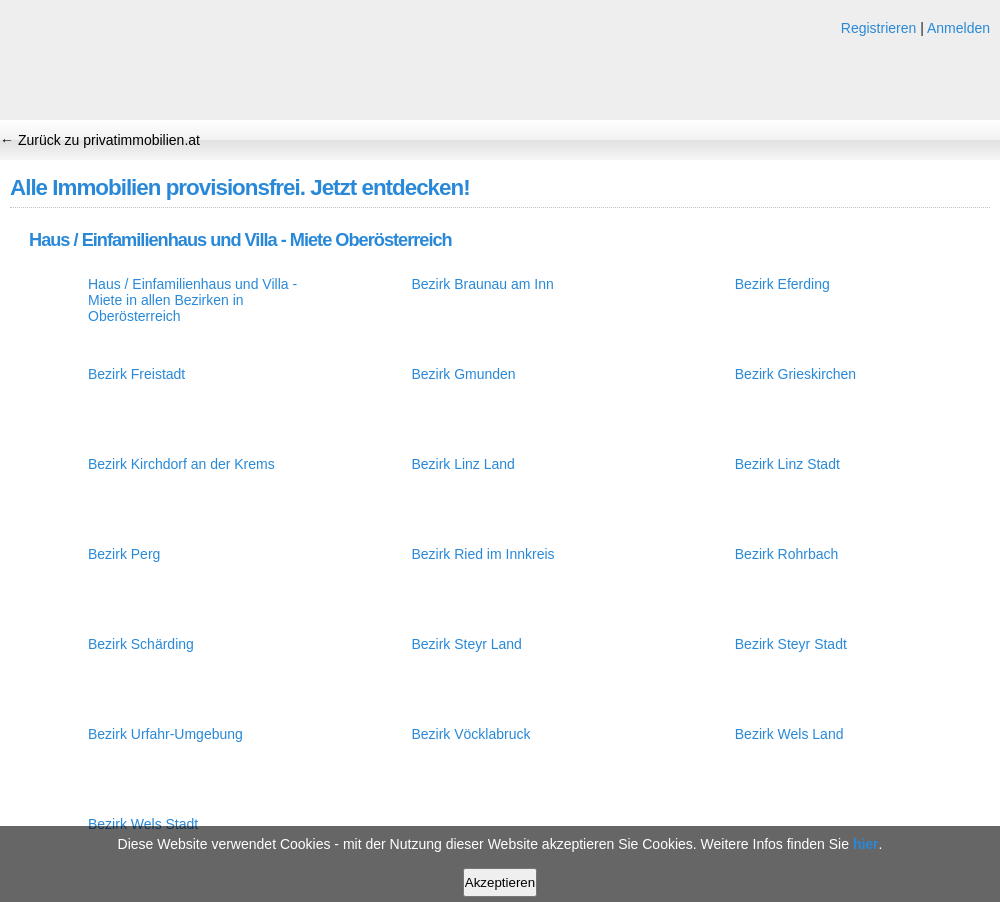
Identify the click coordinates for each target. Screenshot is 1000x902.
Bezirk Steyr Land (466, 644)
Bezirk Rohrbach (787, 554)
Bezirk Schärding (141, 644)
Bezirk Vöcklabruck (470, 734)
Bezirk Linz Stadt (787, 464)
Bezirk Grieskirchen (795, 374)
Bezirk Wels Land (789, 734)
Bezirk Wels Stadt (143, 824)
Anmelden (958, 28)
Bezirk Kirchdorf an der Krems (181, 464)
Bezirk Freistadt (136, 374)
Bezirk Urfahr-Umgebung (165, 734)
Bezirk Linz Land (463, 464)
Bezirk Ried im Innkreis (482, 554)
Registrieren (878, 28)
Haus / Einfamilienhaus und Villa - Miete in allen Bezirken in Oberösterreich (192, 300)
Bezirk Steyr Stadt (791, 644)
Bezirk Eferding (782, 284)
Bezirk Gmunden (463, 374)
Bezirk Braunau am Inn (482, 284)
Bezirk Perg (124, 554)
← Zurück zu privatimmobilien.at (100, 140)
